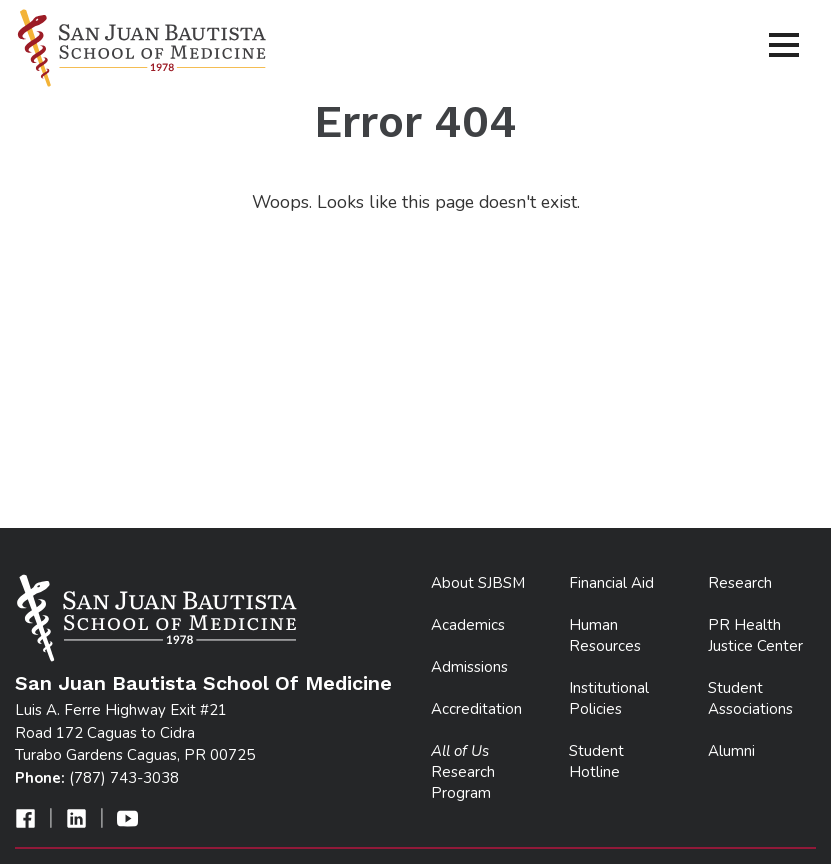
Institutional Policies (609, 698)
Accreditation (476, 709)
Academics (468, 625)
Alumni (731, 751)
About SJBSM (478, 583)
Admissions (469, 667)
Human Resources (605, 635)
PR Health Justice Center (755, 635)
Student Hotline (596, 761)
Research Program (463, 772)
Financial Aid (611, 583)
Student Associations (750, 698)
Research (740, 583)
